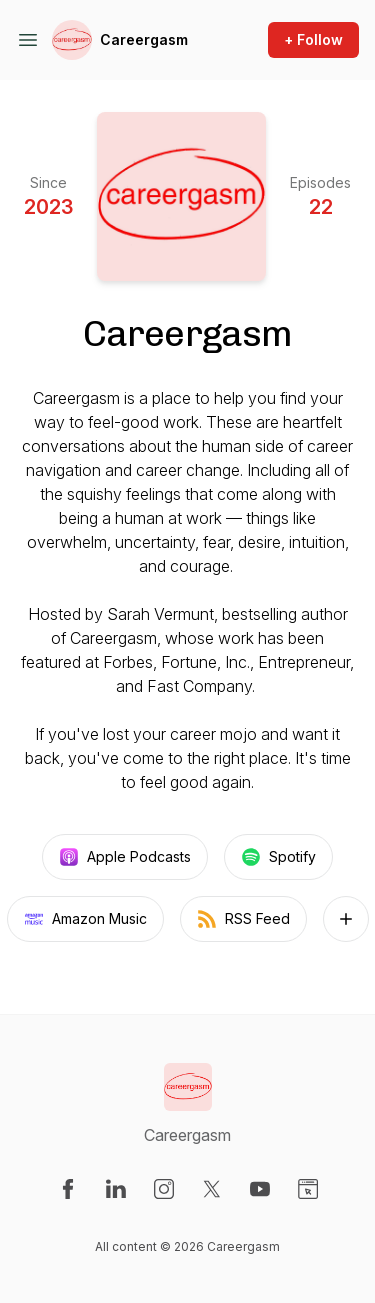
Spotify (278, 857)
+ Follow (313, 39)
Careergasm (144, 39)
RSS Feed (243, 919)
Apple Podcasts (125, 857)
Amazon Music (85, 919)
